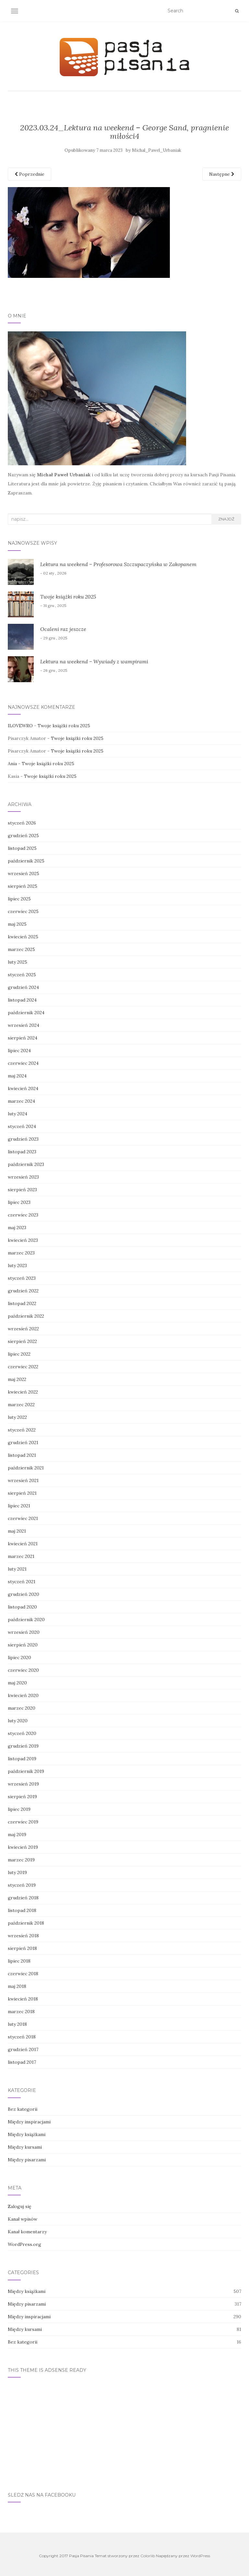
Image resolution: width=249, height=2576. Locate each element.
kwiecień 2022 (23, 1392)
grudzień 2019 (23, 1746)
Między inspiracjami (29, 2122)
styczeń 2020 (22, 1733)
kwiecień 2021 (23, 1544)
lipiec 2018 (19, 1961)
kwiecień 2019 (23, 1847)
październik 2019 (26, 1771)
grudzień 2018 (23, 1898)
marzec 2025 (21, 949)
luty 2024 (17, 1114)
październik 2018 (26, 1923)
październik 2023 (26, 1164)
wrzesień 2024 (23, 1025)
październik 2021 (26, 1468)
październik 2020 (26, 1619)
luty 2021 (17, 1569)
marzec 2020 (21, 1708)
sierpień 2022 (22, 1341)
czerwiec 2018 (23, 1974)
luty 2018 (17, 2024)
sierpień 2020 (23, 1645)
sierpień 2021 (22, 1493)
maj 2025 (17, 924)
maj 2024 (17, 1076)
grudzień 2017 (23, 2049)
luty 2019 (17, 1872)
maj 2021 (17, 1531)
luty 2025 (17, 962)
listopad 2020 (22, 1607)
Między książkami (26, 2134)
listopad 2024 (22, 1000)
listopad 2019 (22, 1759)
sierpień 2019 (22, 1796)
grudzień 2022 (23, 1291)
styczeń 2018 (22, 2037)
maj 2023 (17, 1227)
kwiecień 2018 (23, 1999)
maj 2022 (17, 1379)
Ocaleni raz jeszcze (63, 629)
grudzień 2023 (23, 1139)
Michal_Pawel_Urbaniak (156, 150)
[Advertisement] (124, 2431)
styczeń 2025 (22, 975)
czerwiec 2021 (23, 1518)
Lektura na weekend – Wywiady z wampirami (94, 661)
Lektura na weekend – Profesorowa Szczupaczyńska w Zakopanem (118, 564)
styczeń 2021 (21, 1582)
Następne (221, 174)
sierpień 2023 (22, 1190)
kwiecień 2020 (23, 1695)
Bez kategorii (22, 2109)
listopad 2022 (22, 1303)
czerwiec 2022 (23, 1367)
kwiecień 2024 (23, 1088)
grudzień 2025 (23, 835)
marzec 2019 (21, 1860)
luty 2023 (17, 1265)
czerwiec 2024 (23, 1063)
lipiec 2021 (19, 1506)
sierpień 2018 (22, 1948)
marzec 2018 (21, 2011)
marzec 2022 (21, 1404)
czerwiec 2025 (23, 911)
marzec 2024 (21, 1101)
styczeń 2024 (22, 1126)
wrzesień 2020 (24, 1632)
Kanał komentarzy (27, 2232)
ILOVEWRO (20, 726)
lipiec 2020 (19, 1657)
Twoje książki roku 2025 (68, 596)
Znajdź (226, 518)
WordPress (200, 2555)
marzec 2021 (21, 1556)
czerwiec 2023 (23, 1215)
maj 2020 (17, 1683)
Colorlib (147, 2555)
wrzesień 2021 (23, 1480)
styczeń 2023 (22, 1278)
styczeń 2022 (22, 1430)
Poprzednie (29, 174)
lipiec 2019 (19, 1809)
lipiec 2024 (19, 1050)
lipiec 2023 (19, 1202)
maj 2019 (17, 1834)
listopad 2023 (22, 1152)
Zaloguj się (19, 2206)
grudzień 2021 (23, 1442)
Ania (12, 763)
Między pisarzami (27, 2160)
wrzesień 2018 (23, 1936)
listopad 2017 (22, 2062)
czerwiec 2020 (23, 1670)
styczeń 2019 (22, 1885)
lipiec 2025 (19, 899)
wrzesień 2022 (23, 1329)
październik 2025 (26, 861)
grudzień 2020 (23, 1594)
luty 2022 (17, 1417)
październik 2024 (26, 1012)
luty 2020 (18, 1721)
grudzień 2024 (23, 987)
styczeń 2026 (22, 823)
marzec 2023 (21, 1253)
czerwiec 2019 (23, 1822)
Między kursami (25, 2147)
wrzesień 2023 (23, 1177)
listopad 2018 (22, 1910)
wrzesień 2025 (23, 873)
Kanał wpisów (22, 2219)
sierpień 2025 (22, 886)
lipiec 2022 (19, 1354)
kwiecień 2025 (23, 937)
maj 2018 (17, 1986)
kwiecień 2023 (23, 1240)
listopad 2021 (22, 1455)
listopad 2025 (22, 848)
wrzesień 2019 (23, 1784)
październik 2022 (26, 1316)
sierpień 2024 (22, 1038)
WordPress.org (24, 2244)
